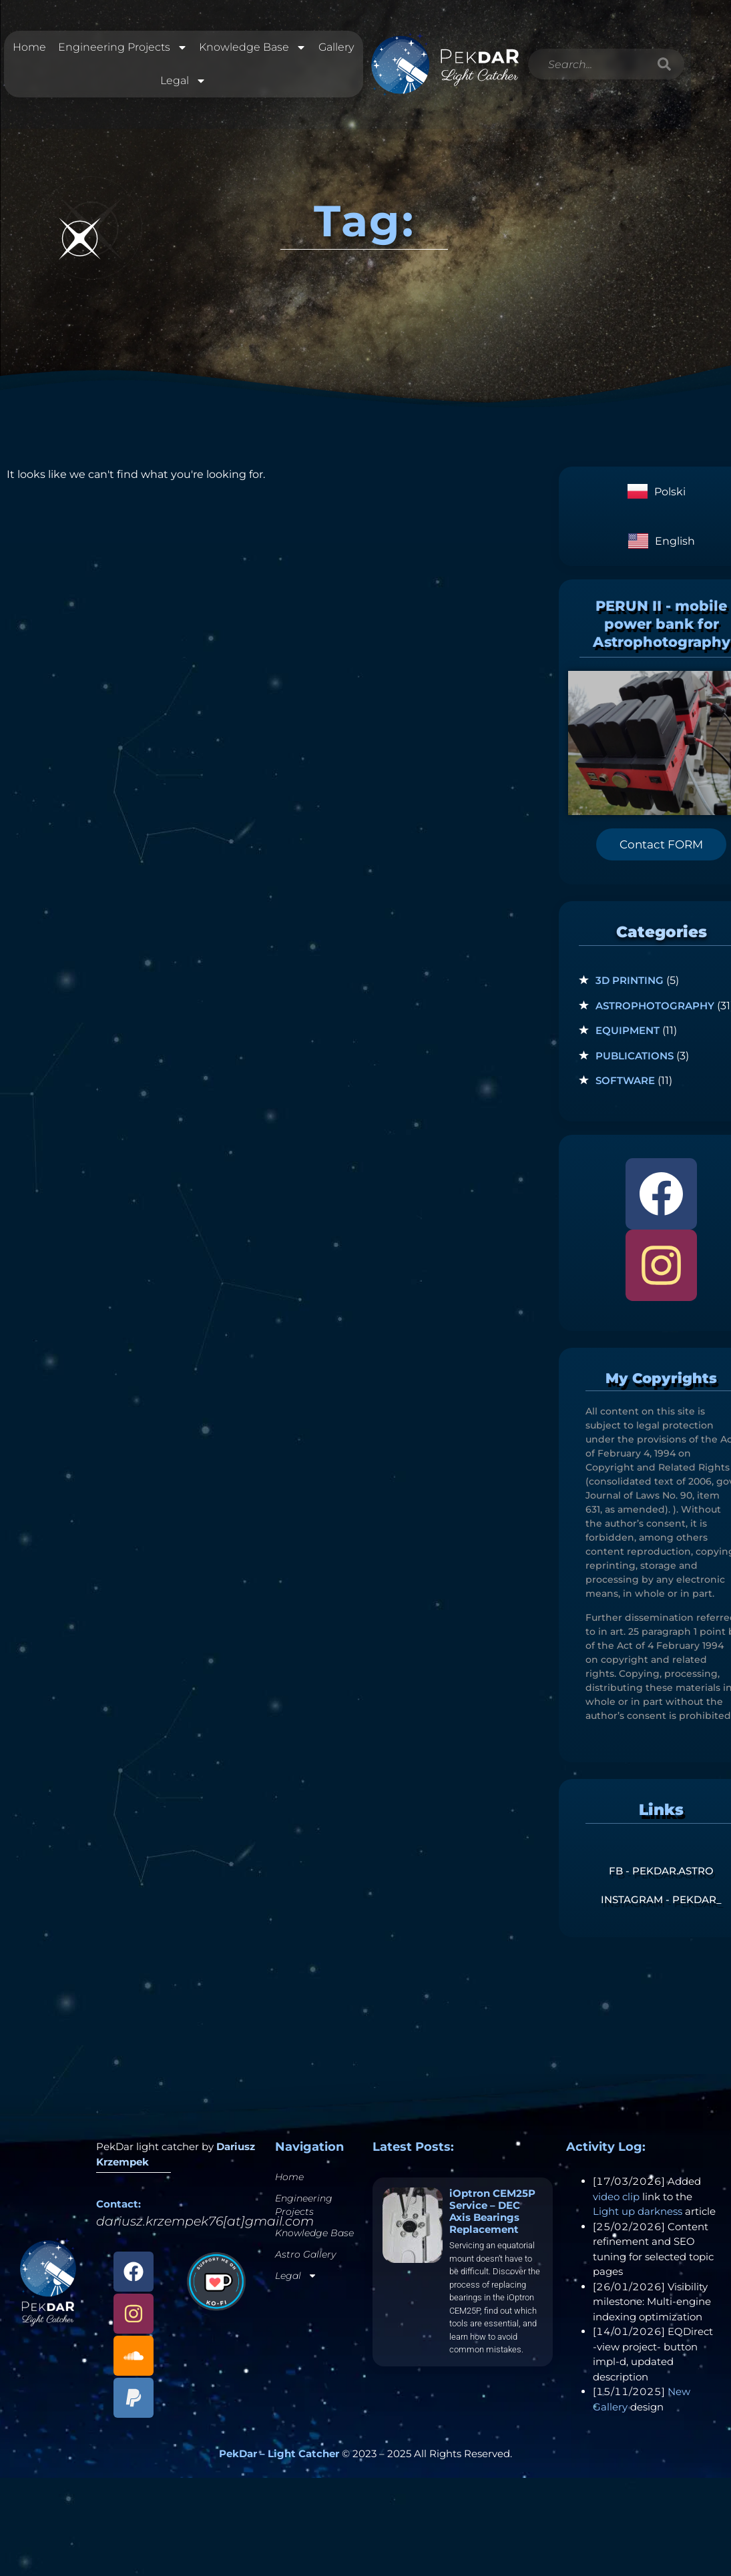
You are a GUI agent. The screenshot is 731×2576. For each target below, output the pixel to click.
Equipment (627, 1035)
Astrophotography (654, 1010)
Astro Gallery (305, 2259)
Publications (634, 1060)
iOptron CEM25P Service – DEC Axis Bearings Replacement (492, 2216)
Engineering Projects (122, 50)
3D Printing (629, 985)
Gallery (336, 49)
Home (29, 49)
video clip (616, 2201)
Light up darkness (637, 2216)
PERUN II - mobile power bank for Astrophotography (661, 629)
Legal (183, 83)
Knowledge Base (252, 50)
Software (625, 1085)
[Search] (665, 66)
